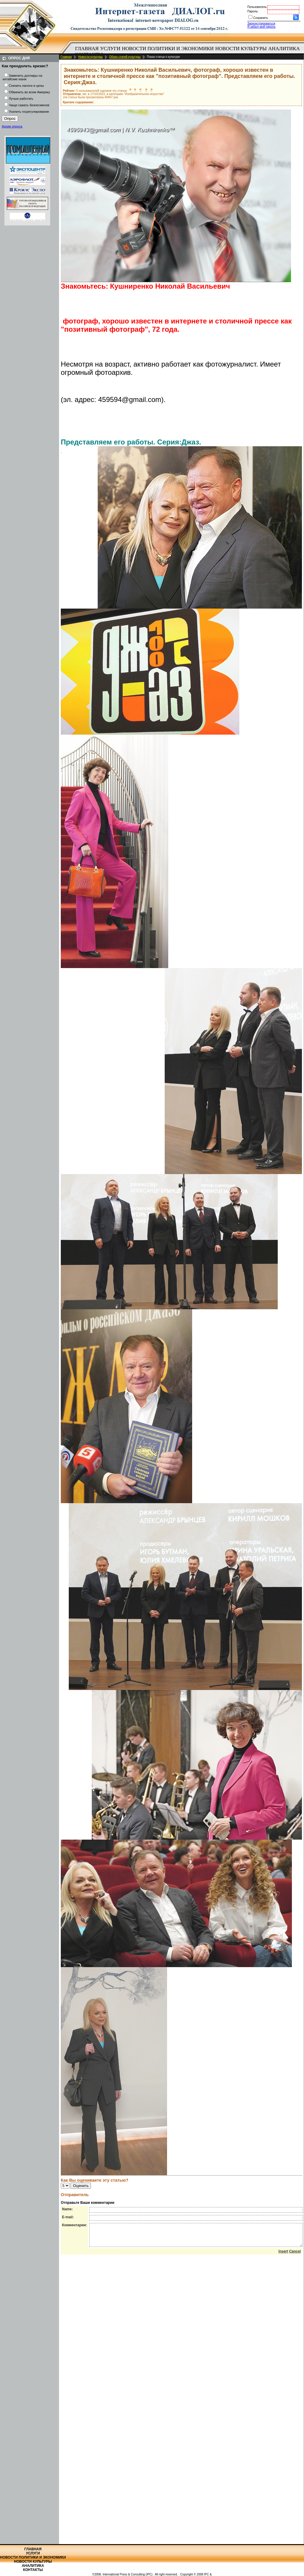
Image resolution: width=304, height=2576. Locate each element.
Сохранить (260, 17)
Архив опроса (12, 126)
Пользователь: (257, 7)
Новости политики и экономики (168, 48)
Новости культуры (241, 48)
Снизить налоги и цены (26, 85)
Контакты (33, 2570)
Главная (87, 48)
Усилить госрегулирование (29, 111)
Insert (283, 2256)
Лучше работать (21, 98)
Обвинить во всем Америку (29, 92)
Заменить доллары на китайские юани (22, 77)
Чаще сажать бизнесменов (29, 105)
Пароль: (252, 11)
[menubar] (188, 52)
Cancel (295, 2256)
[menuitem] (86, 49)
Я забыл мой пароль (261, 26)
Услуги (110, 48)
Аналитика (284, 48)
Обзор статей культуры (125, 56)
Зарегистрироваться (261, 23)
